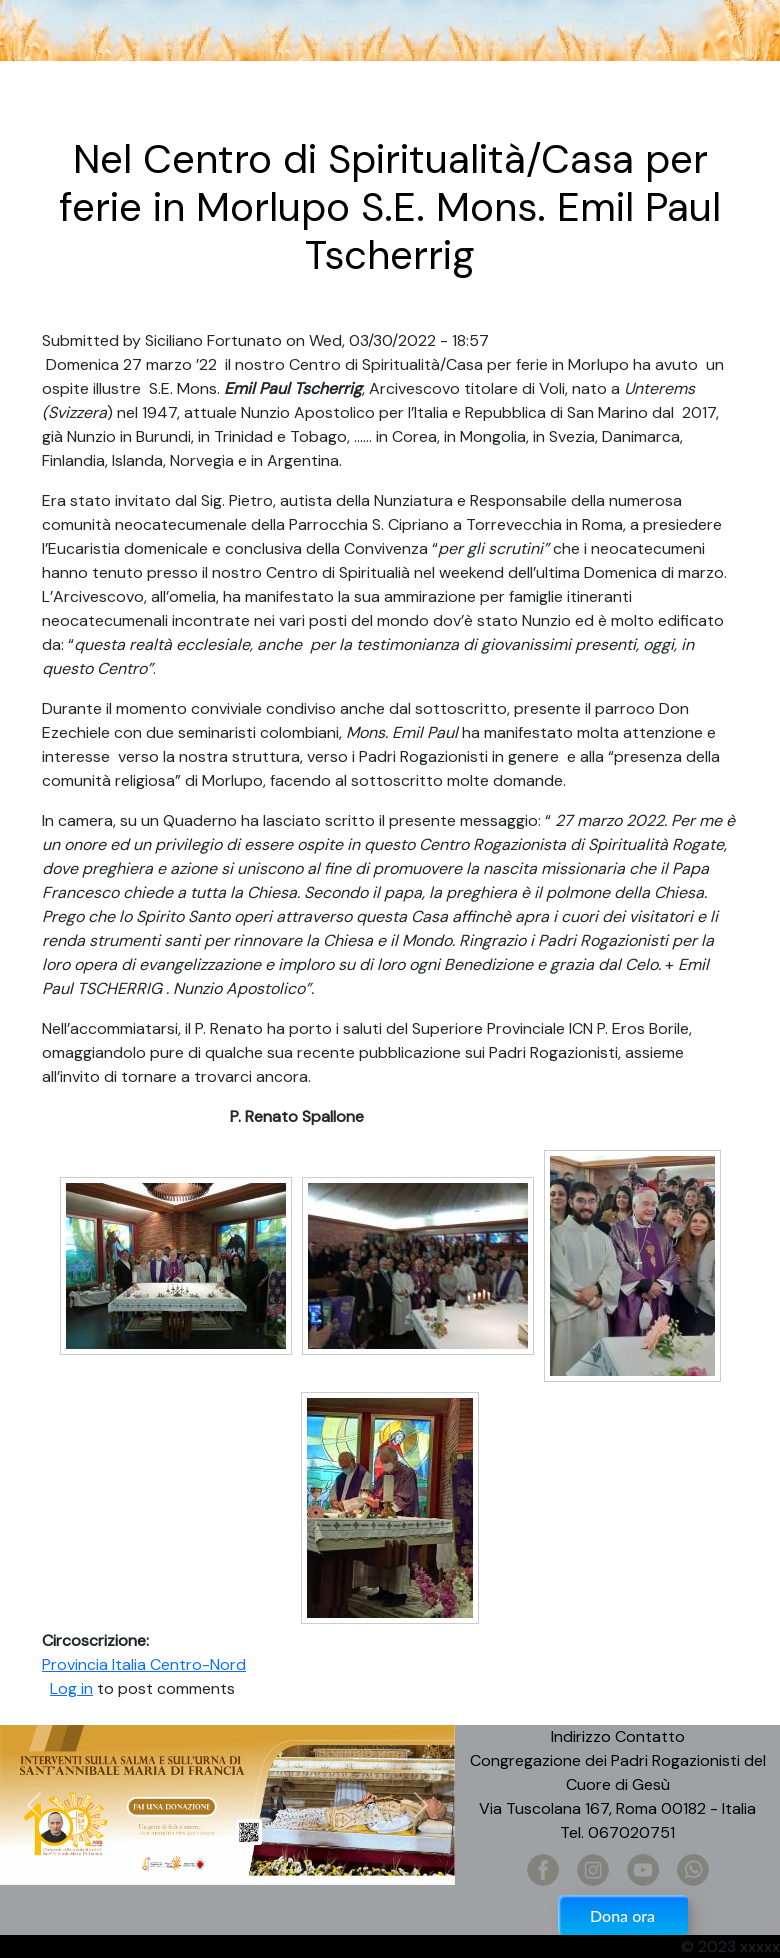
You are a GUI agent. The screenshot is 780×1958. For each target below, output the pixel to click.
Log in (71, 1688)
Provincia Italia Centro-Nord (144, 1664)
